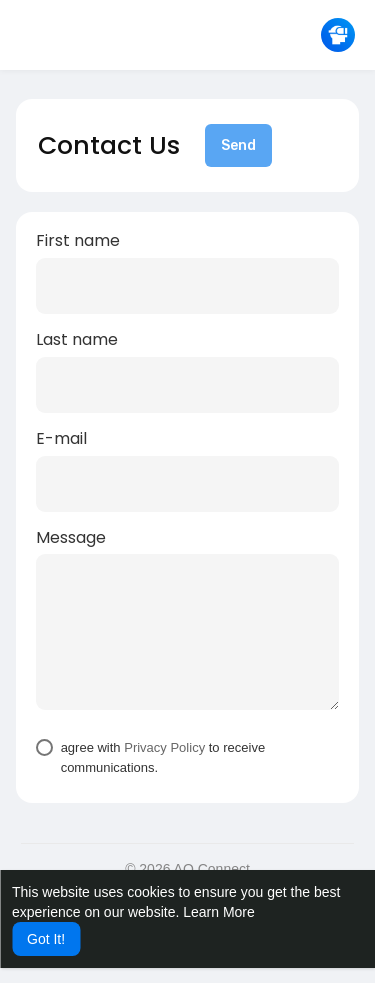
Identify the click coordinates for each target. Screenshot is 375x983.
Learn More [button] (219, 912)
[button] (338, 35)
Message (71, 538)
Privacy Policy (164, 747)
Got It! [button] (46, 939)
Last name (77, 340)
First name (78, 241)
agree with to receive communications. (163, 757)
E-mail (61, 439)
